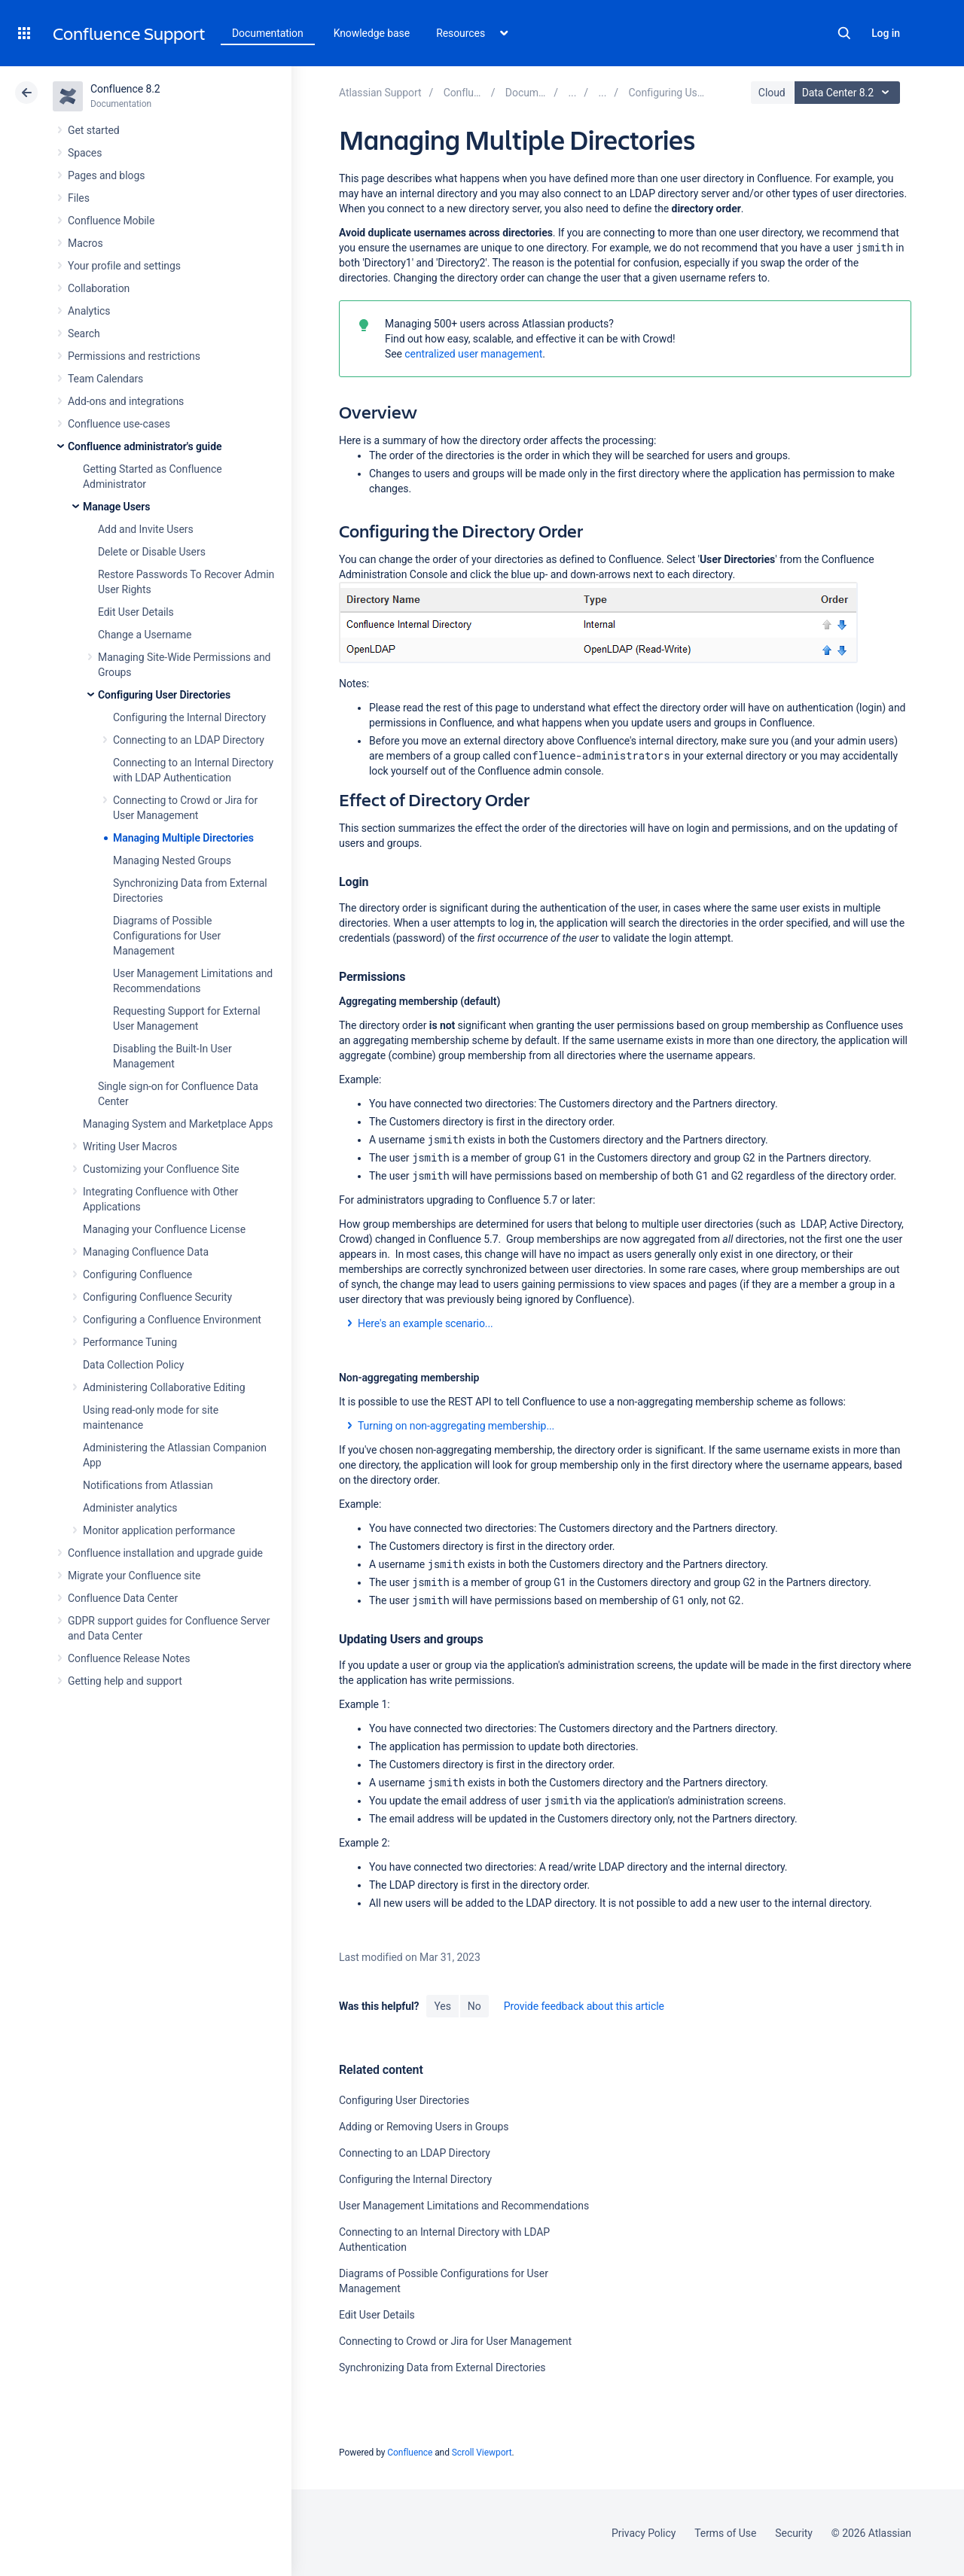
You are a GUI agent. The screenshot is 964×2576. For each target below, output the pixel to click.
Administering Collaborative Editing (164, 1387)
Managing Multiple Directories (183, 838)
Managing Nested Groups (172, 860)
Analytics (89, 311)
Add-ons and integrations (126, 401)
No (474, 2006)
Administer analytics (130, 1508)
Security (794, 2533)
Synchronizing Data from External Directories (442, 2367)
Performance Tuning (130, 1342)
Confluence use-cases (119, 424)
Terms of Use (725, 2533)
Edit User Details (136, 612)
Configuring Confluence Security (157, 1297)
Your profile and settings (124, 266)
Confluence (409, 2452)
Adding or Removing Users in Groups (423, 2127)
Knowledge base (372, 33)
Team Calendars (105, 379)
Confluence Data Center (123, 1598)
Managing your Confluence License (164, 1229)
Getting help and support (125, 1681)
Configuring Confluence (137, 1274)
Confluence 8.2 (125, 89)
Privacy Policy (644, 2533)
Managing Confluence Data (146, 1252)
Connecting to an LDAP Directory (188, 740)
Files (79, 198)
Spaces (85, 153)
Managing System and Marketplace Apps (178, 1124)
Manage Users (116, 507)
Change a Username (144, 635)
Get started (94, 130)
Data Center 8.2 (849, 92)
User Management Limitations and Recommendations (464, 2206)
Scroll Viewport (482, 2452)
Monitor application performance (159, 1530)
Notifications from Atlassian (148, 1485)
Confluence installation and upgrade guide (165, 1553)
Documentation (268, 33)
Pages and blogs (106, 175)
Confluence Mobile (111, 221)
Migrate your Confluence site (134, 1576)
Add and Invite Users (146, 529)
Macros (85, 243)
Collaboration (99, 288)
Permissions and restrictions (134, 356)
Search (844, 33)
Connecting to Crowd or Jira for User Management (455, 2341)
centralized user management (473, 354)
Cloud (772, 93)
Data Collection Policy (133, 1365)
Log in (885, 33)
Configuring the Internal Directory (189, 717)
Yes (442, 2006)
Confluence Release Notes (129, 1658)
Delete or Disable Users (152, 552)
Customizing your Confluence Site (161, 1169)
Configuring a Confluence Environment (172, 1320)
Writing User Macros (130, 1146)
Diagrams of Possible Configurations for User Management (167, 936)
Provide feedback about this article (584, 2006)
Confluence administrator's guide (144, 446)
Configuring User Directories (164, 695)
